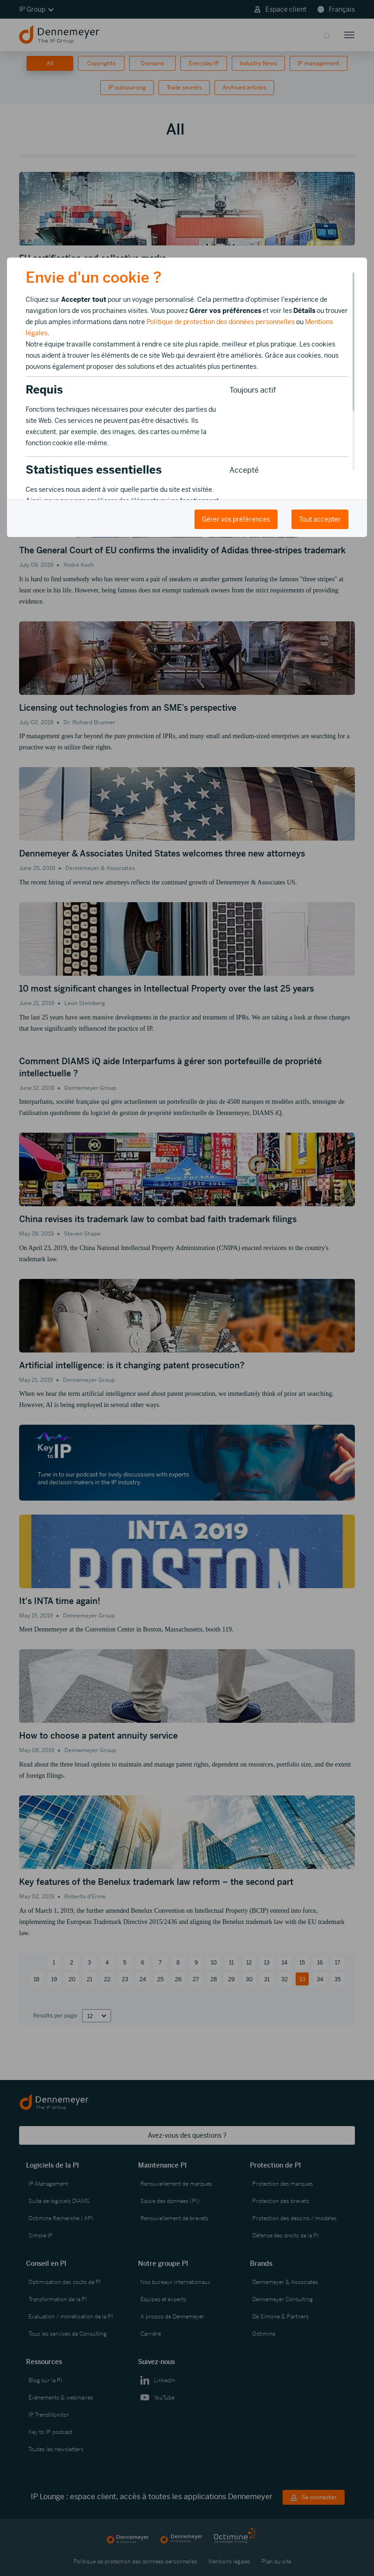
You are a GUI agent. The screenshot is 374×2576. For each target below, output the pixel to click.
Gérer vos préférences (236, 519)
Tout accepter (320, 519)
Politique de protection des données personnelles (220, 322)
